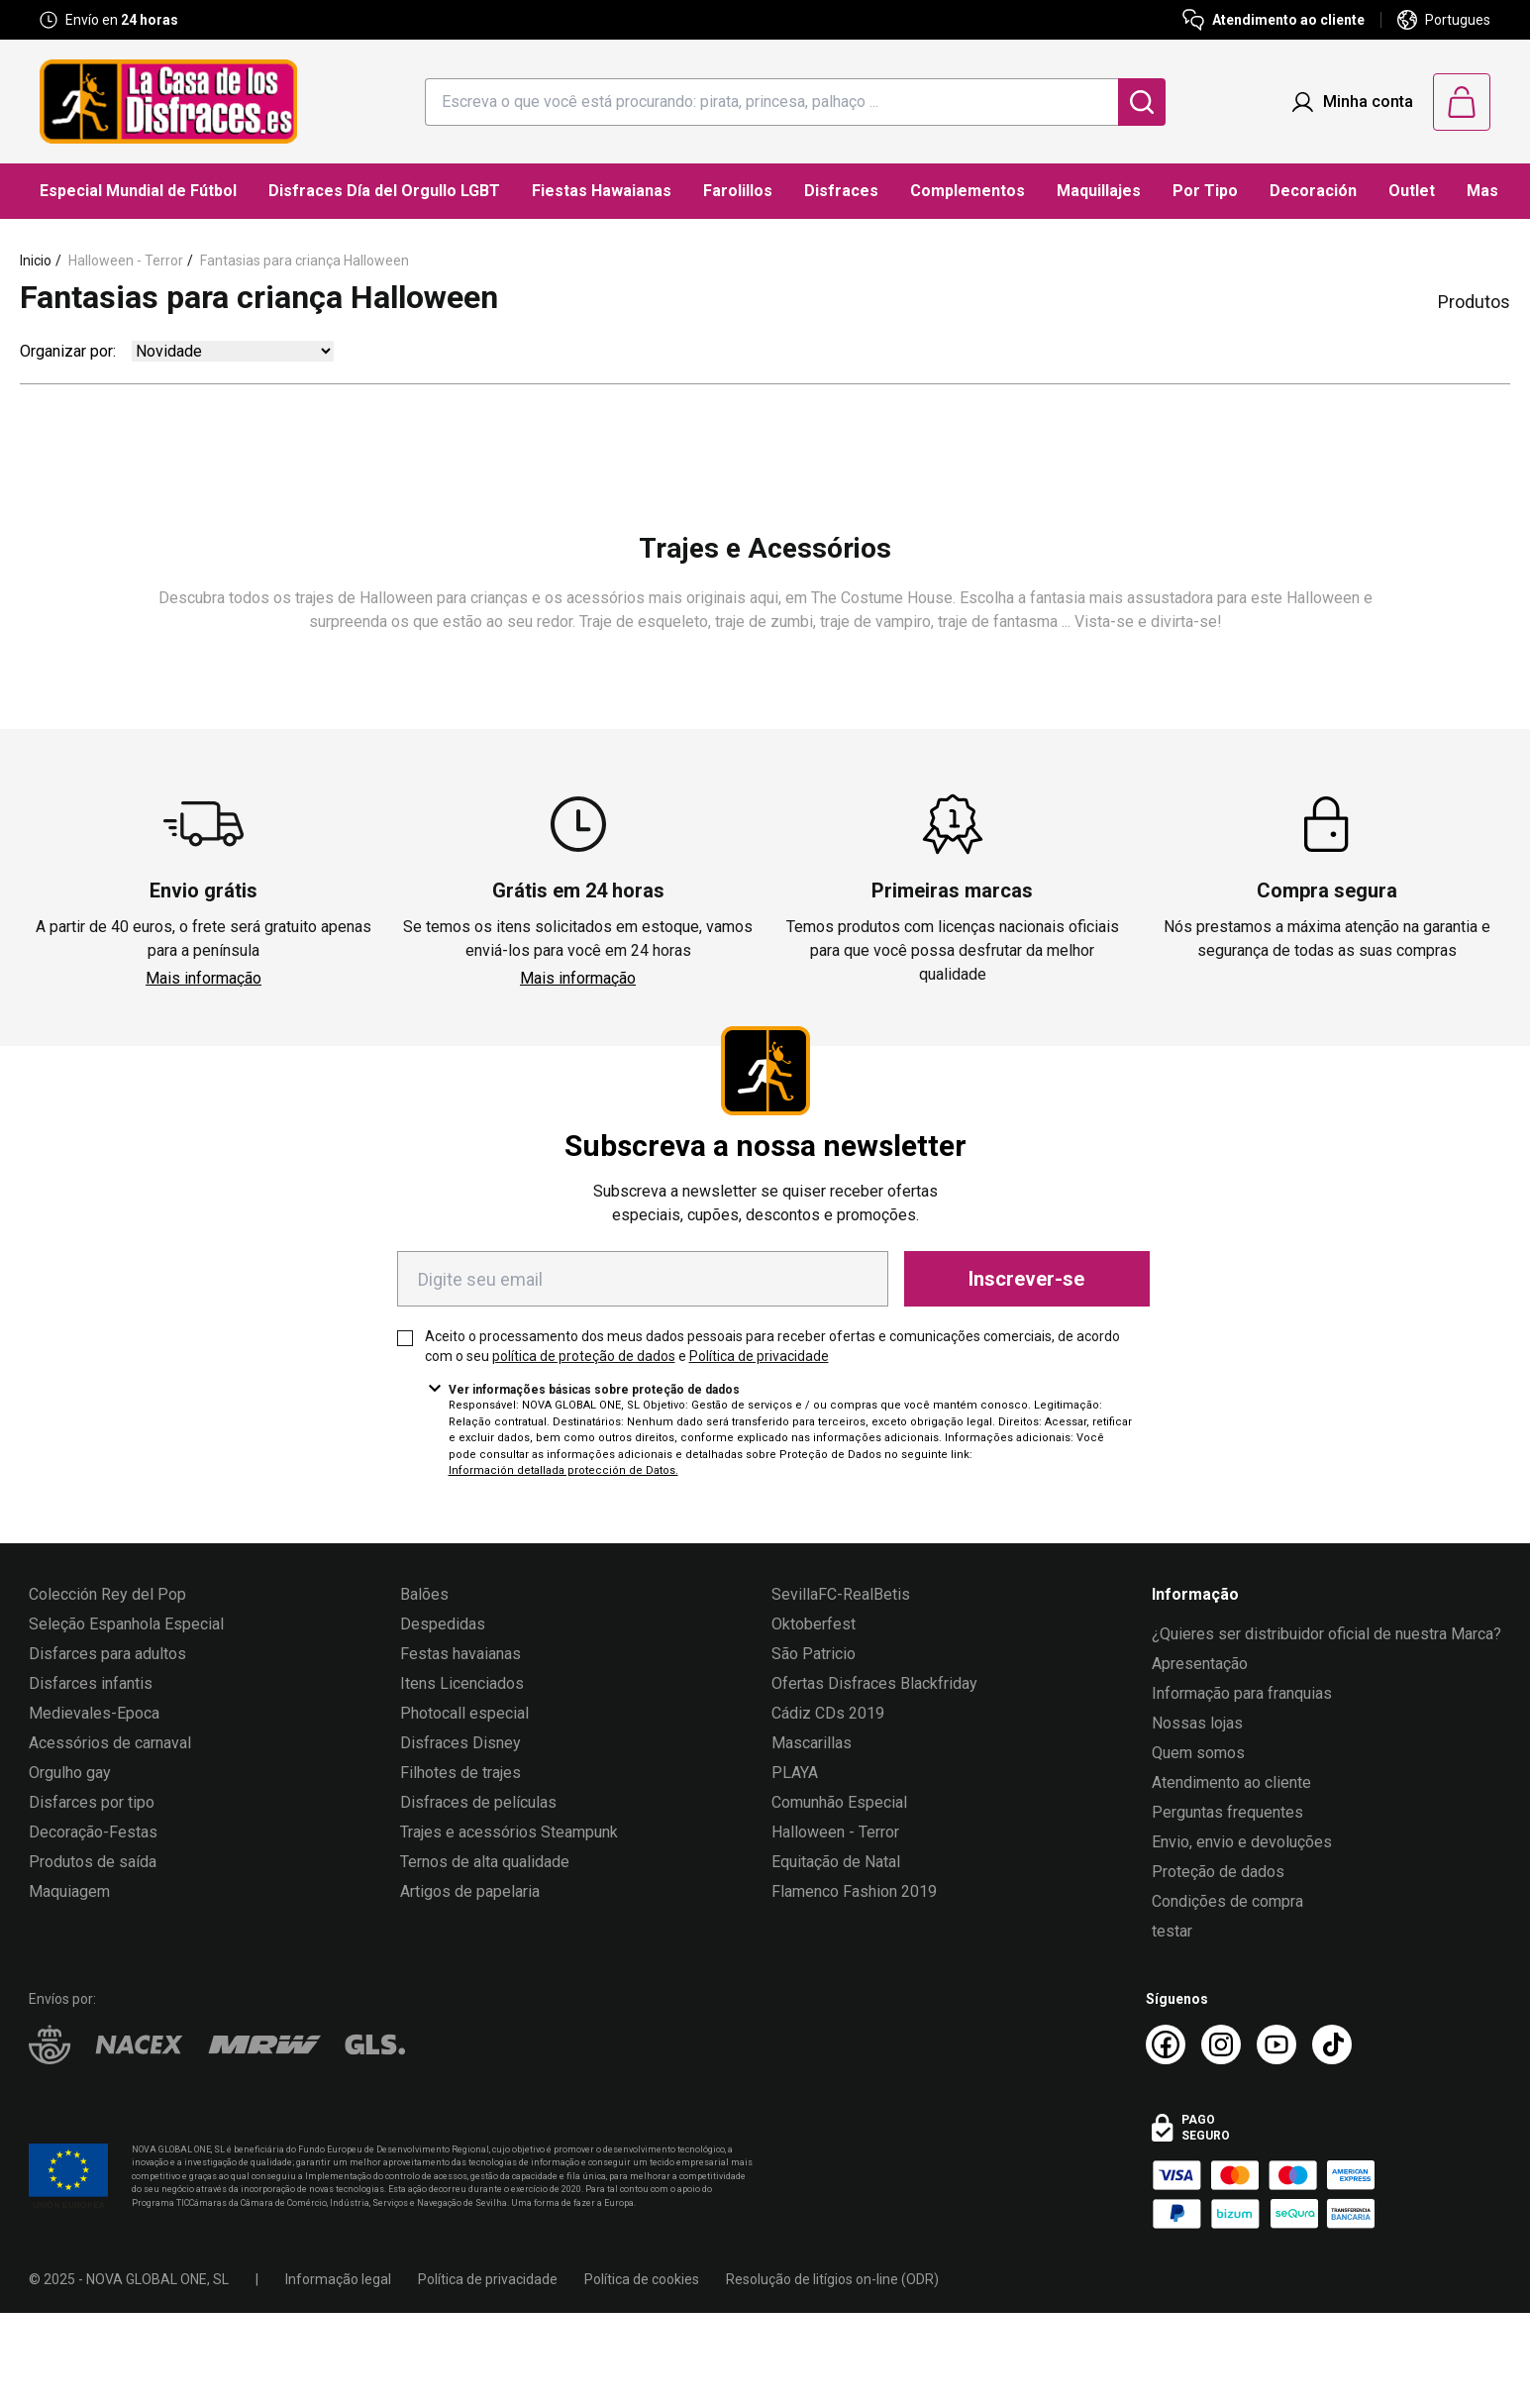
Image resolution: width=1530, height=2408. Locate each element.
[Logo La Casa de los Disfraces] (168, 101)
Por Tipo (1205, 190)
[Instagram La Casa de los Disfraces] (1221, 2044)
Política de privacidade (759, 1356)
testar (1172, 1931)
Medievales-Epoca (94, 1713)
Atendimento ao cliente (1231, 1782)
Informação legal (338, 2279)
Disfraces (841, 190)
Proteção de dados (1218, 1871)
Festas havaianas (460, 1653)
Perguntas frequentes (1227, 1812)
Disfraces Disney (460, 1742)
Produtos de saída (92, 1861)
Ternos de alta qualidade (484, 1861)
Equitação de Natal (835, 1861)
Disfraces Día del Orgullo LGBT (384, 190)
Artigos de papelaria (470, 1891)
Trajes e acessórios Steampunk (509, 1832)
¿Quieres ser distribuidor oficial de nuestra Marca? (1326, 1633)
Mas (1482, 190)
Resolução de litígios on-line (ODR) (832, 2279)
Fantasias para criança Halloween (304, 260)
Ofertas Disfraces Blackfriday (874, 1683)
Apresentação (1200, 1663)
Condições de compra (1227, 1901)
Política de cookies (641, 2279)
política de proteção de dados (583, 1356)
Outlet (1411, 190)
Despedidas (442, 1624)
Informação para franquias (1242, 1693)
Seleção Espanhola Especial (126, 1624)
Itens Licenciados (462, 1683)
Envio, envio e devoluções (1242, 1841)
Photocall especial (464, 1713)
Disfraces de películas (478, 1802)
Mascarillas (811, 1742)
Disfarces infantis (91, 1683)
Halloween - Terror (125, 260)
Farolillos (737, 190)
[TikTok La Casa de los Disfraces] (1332, 2044)
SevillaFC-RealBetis (840, 1594)
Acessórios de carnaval (110, 1742)
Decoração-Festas (93, 1832)
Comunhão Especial (839, 1802)
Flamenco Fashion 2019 (854, 1891)
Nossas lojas (1197, 1723)
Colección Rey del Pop (107, 1594)
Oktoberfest (813, 1624)
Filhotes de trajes (460, 1772)
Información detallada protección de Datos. (563, 1470)
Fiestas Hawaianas (601, 190)
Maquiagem (69, 1891)
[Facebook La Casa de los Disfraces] (1165, 2044)
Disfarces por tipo (91, 1802)
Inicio (35, 260)
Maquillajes (1099, 190)
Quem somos (1198, 1752)
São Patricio (813, 1653)
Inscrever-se (1026, 1279)
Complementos (967, 190)
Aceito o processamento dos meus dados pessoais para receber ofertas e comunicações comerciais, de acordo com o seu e (772, 1346)
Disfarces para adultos (107, 1653)
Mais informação (203, 978)
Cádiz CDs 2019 (827, 1713)
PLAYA (794, 1772)
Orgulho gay (70, 1772)
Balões (424, 1594)
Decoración (1313, 190)
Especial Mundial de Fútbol (138, 190)
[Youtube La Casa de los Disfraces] (1276, 2044)
